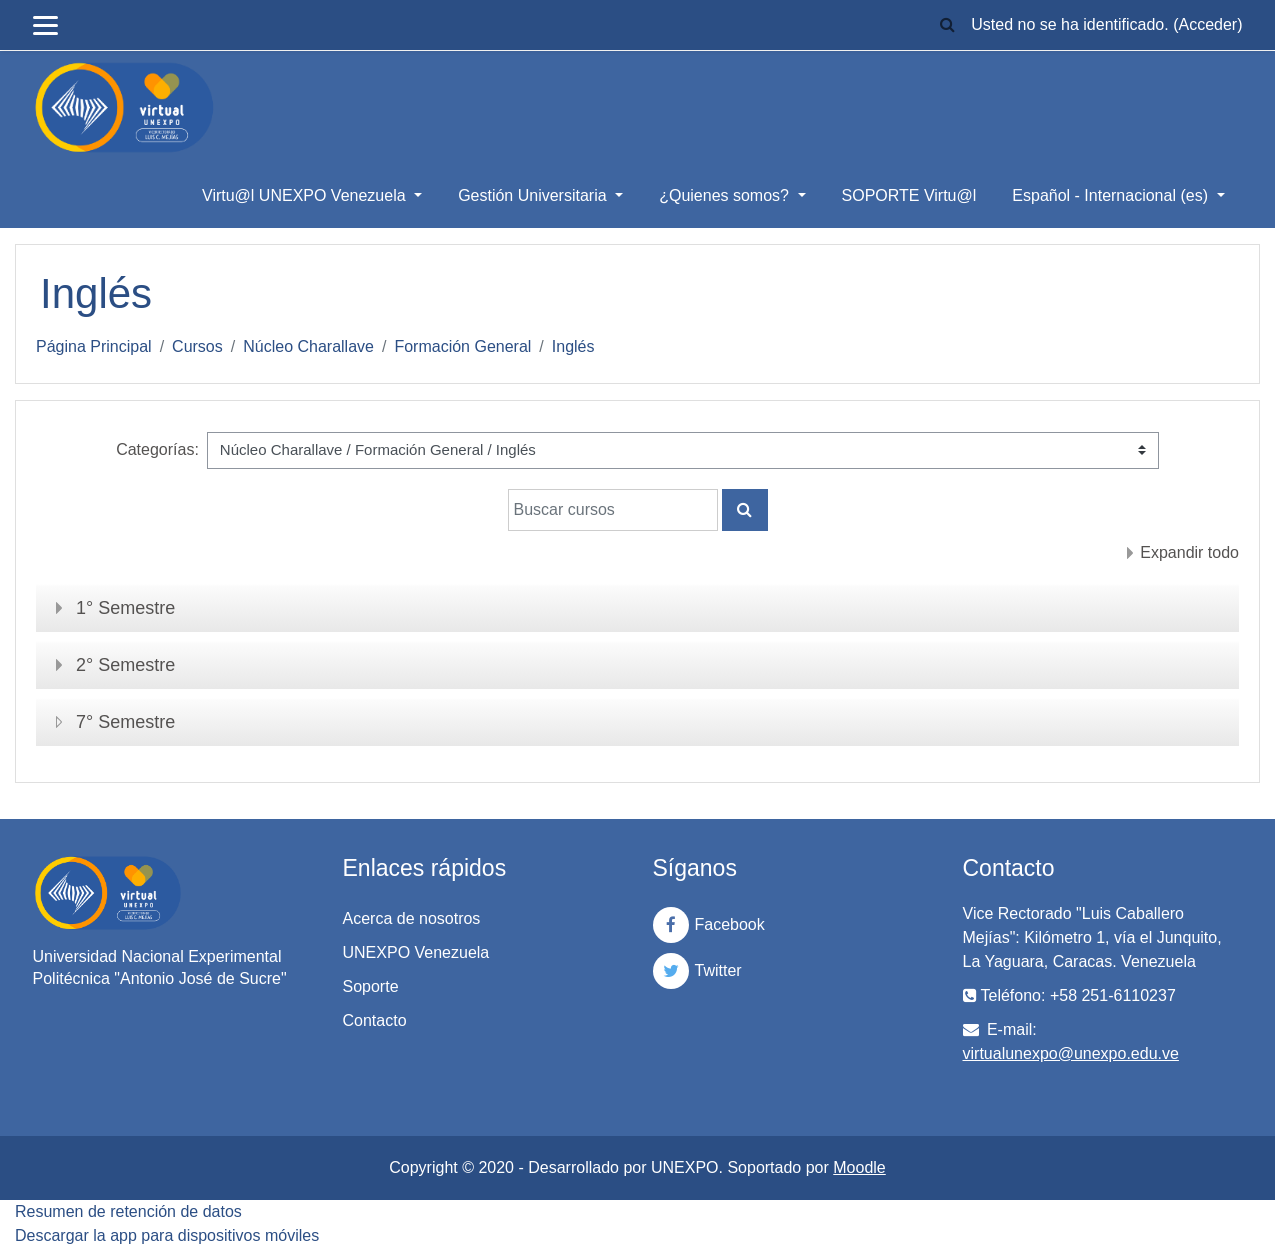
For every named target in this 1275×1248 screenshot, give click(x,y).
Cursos (197, 346)
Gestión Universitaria (534, 195)
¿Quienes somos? (726, 195)
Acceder (1207, 24)
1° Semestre (125, 608)
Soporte (371, 986)
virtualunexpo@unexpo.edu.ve (1071, 1053)
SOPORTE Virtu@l (909, 195)
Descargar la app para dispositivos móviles (167, 1235)
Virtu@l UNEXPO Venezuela (306, 195)
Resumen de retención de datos (128, 1211)
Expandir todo (1189, 552)
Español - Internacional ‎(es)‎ (1112, 195)
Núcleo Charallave (308, 346)
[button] (947, 25)
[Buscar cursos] (613, 510)
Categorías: (157, 449)
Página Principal (94, 346)
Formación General (462, 346)
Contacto (375, 1020)
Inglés (573, 346)
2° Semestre (125, 665)
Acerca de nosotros (412, 918)
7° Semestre (125, 722)
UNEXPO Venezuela (416, 952)
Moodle (859, 1167)
